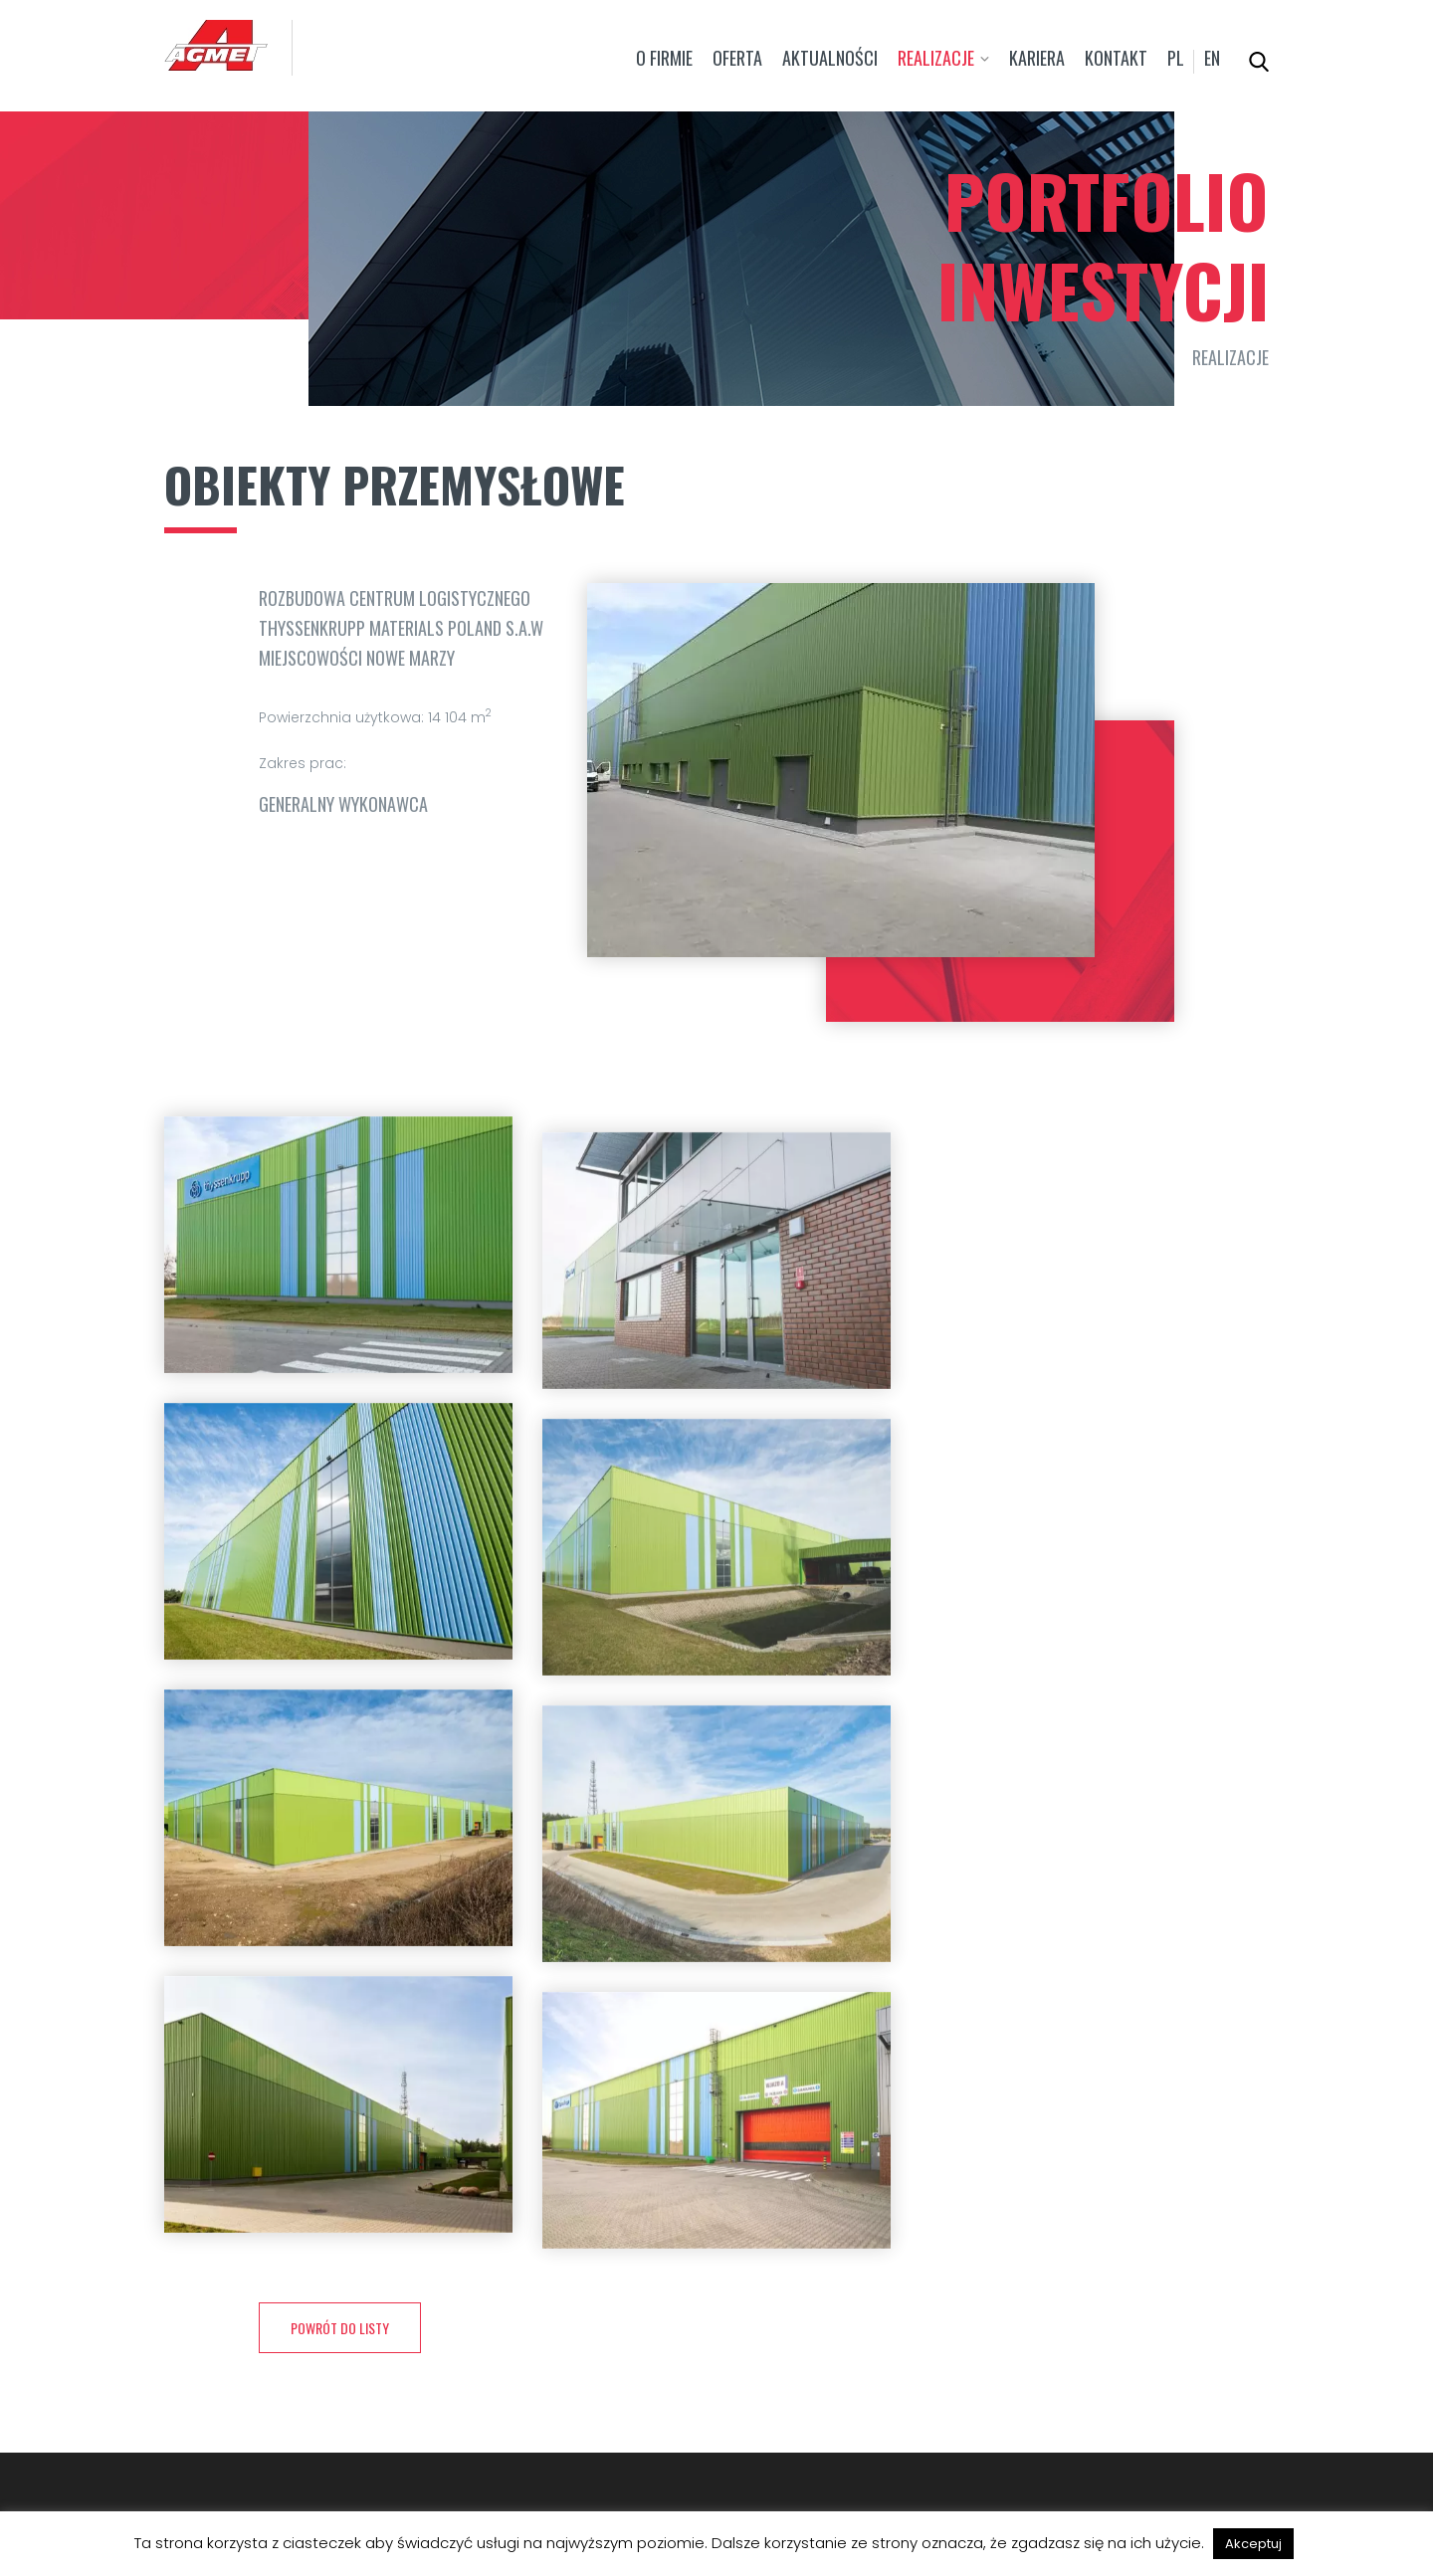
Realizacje (936, 58)
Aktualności (830, 58)
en (1212, 58)
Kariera (1037, 58)
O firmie (664, 58)
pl (1175, 58)
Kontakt (1116, 58)
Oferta (737, 58)
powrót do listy (340, 2327)
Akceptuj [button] (1253, 2543)
